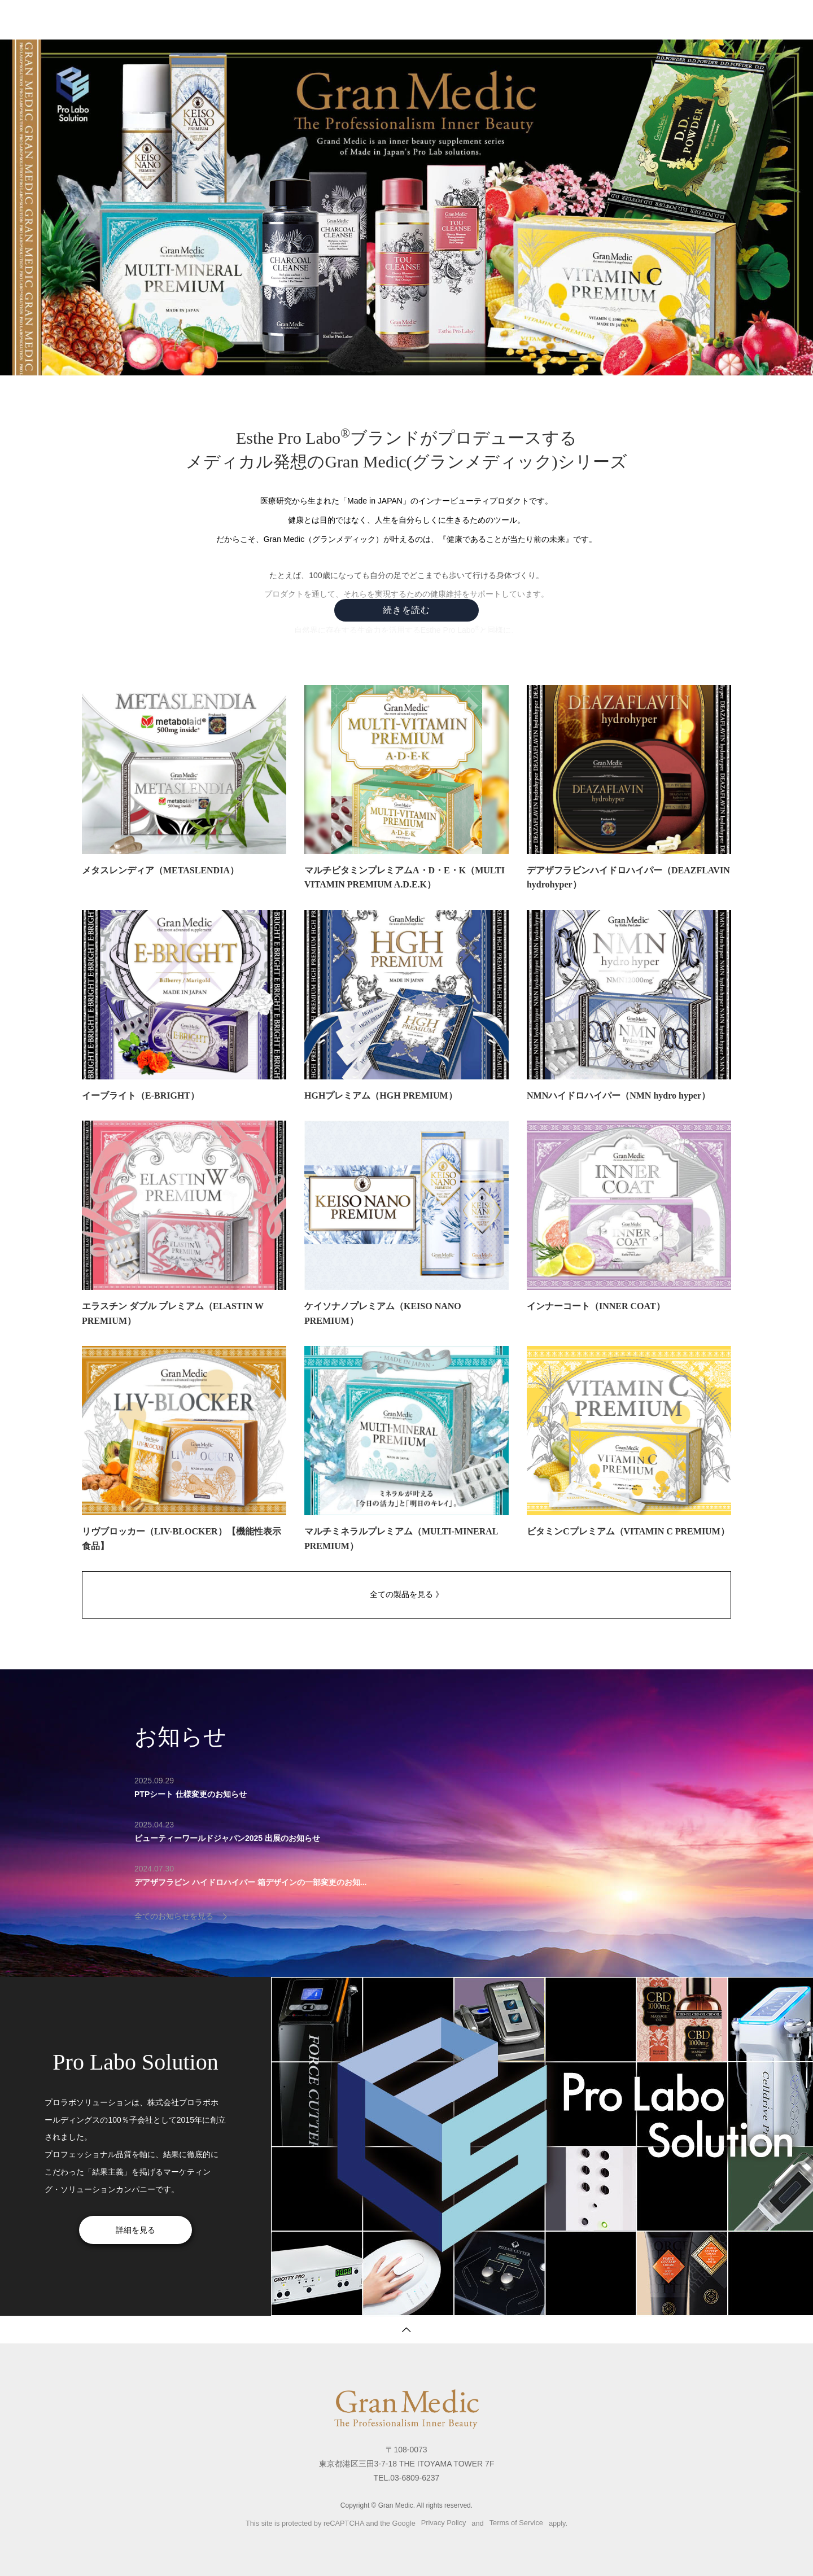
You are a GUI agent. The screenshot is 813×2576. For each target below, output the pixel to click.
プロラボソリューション (687, 19)
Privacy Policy (443, 2523)
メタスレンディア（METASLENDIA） (160, 870)
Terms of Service (516, 2523)
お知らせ (476, 19)
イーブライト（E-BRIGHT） (140, 1095)
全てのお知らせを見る (173, 1916)
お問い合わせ (535, 19)
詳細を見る (135, 2229)
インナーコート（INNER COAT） (596, 1306)
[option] (542, 1977)
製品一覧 (426, 19)
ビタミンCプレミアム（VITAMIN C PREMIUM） (628, 1531)
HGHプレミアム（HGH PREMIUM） (380, 1095)
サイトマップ (601, 19)
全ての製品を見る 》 (406, 1594)
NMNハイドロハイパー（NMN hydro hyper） (618, 1095)
